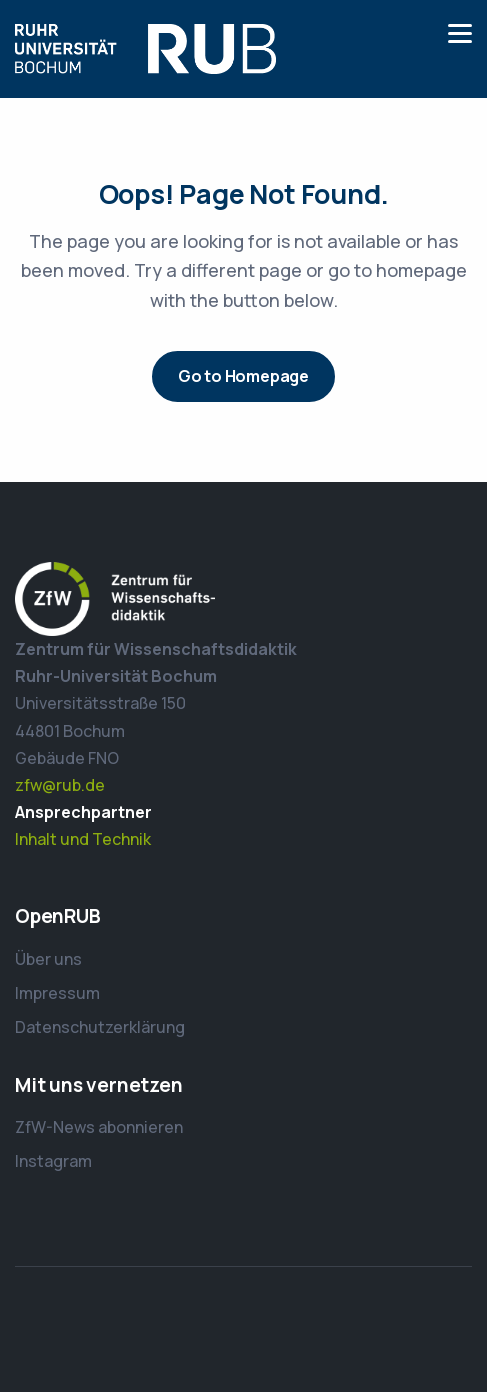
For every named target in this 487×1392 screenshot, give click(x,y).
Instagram (53, 1161)
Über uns (48, 959)
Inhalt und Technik (83, 839)
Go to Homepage (243, 376)
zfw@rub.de (60, 785)
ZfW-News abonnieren (99, 1127)
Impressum (57, 993)
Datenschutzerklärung (100, 1027)
